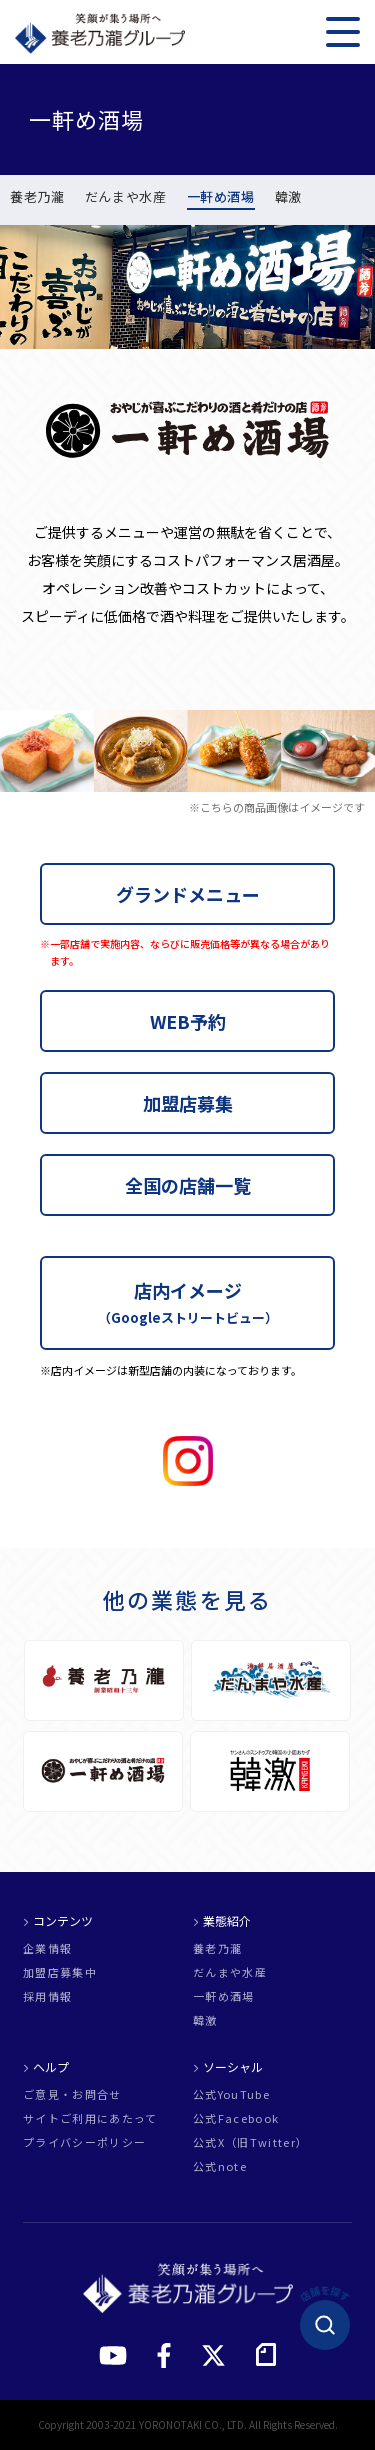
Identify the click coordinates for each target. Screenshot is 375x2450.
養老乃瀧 (37, 198)
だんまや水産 (126, 198)
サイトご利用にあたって (90, 2118)
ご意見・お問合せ (72, 2094)
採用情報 (47, 1996)
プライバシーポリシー (84, 2142)
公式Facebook (236, 2118)
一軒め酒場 (221, 198)
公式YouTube (231, 2094)
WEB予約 (188, 1021)
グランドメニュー (188, 894)
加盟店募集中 (60, 1972)
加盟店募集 (188, 1103)
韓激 (288, 198)
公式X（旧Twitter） (250, 2142)
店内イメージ (188, 1302)
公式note (220, 2166)
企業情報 (47, 1948)
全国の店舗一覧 (188, 1185)
